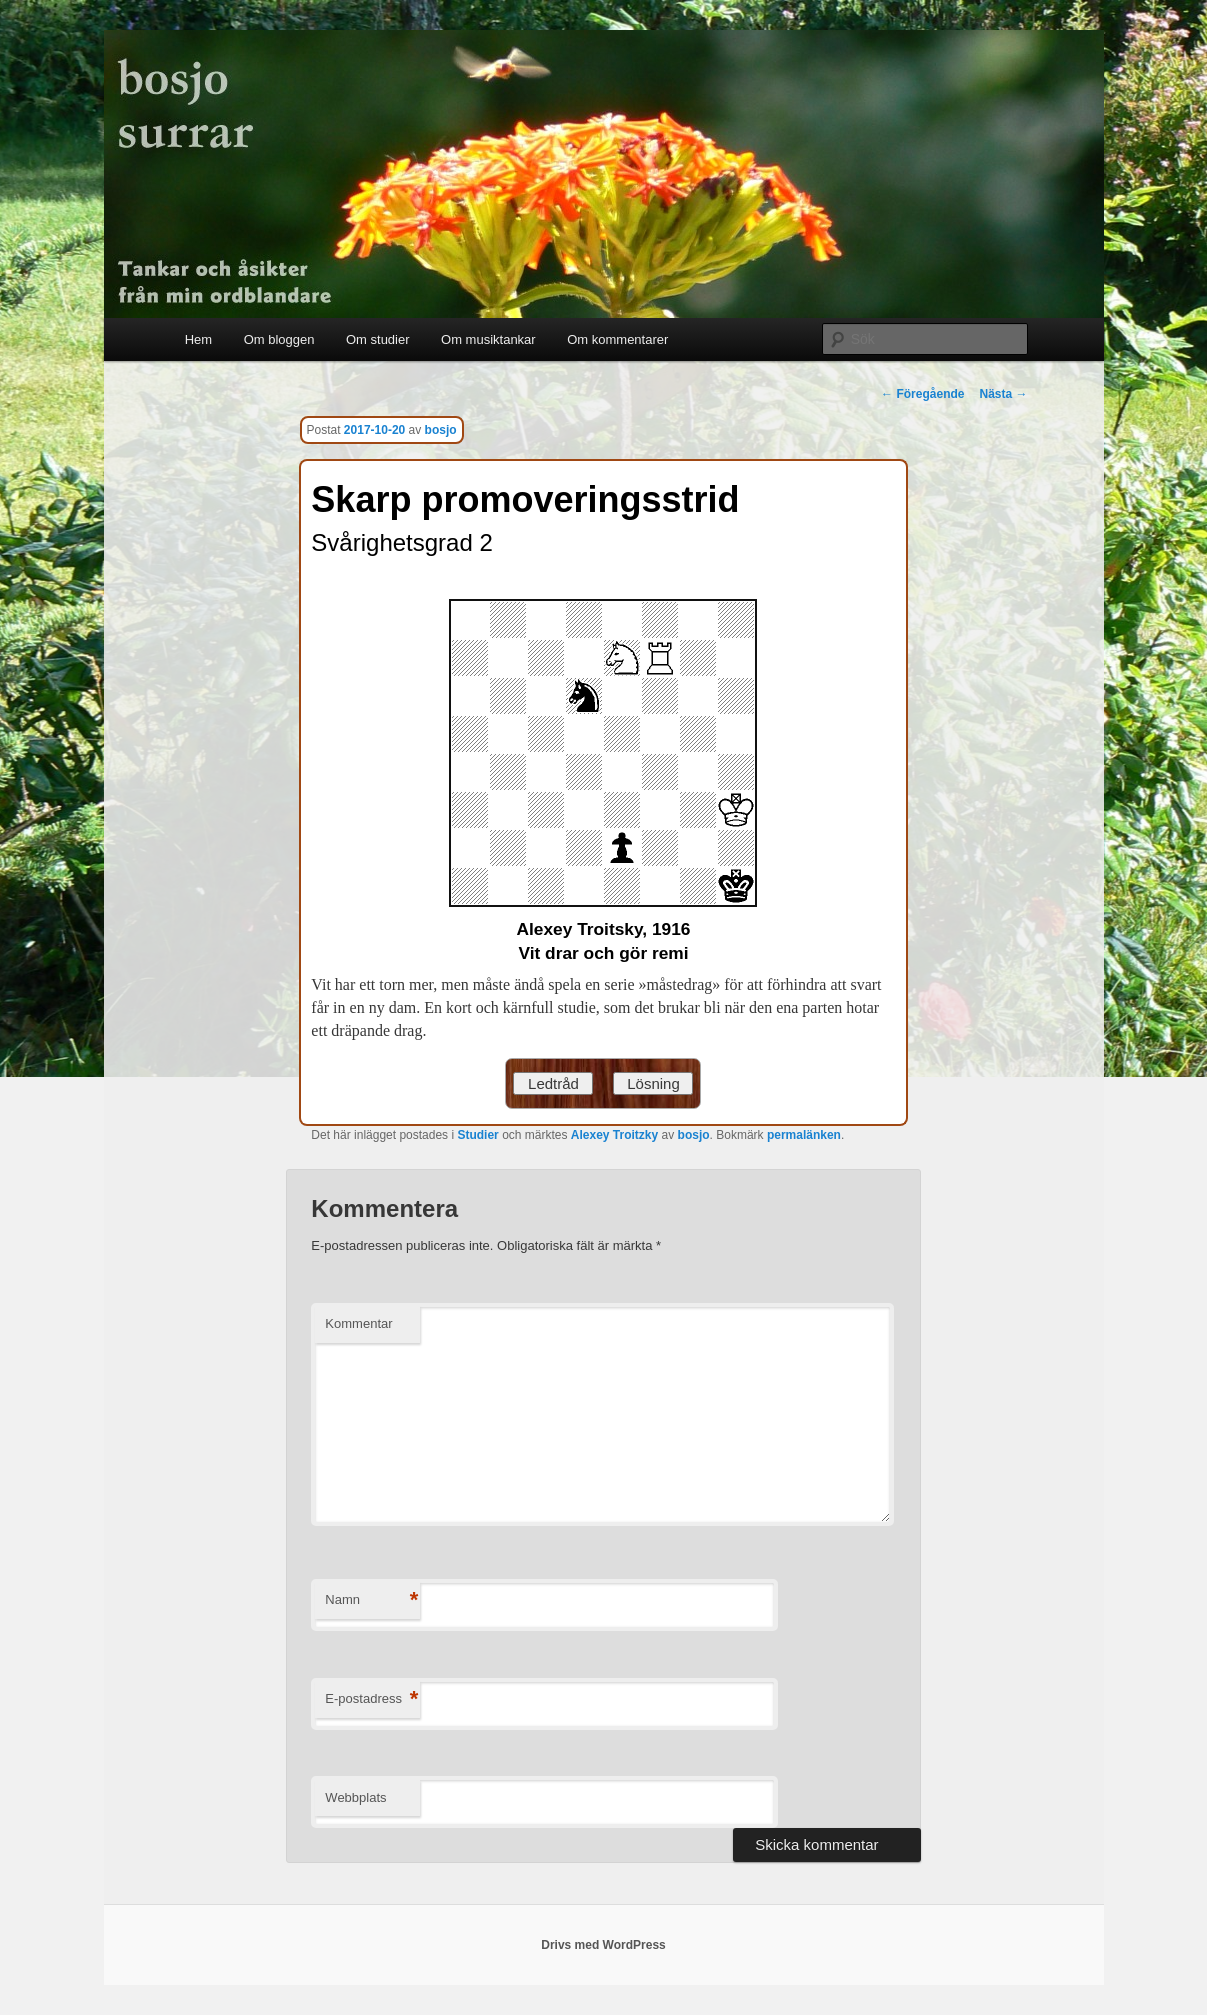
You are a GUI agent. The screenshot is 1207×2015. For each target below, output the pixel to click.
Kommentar (358, 1323)
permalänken (804, 1135)
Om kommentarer (617, 339)
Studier (477, 1135)
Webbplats (355, 1797)
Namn (371, 1600)
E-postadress (371, 1699)
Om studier (378, 339)
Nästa (1003, 394)
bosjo (441, 430)
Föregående (922, 394)
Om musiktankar (488, 339)
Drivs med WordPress (603, 1945)
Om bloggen (279, 339)
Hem (198, 339)
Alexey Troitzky (614, 1135)
